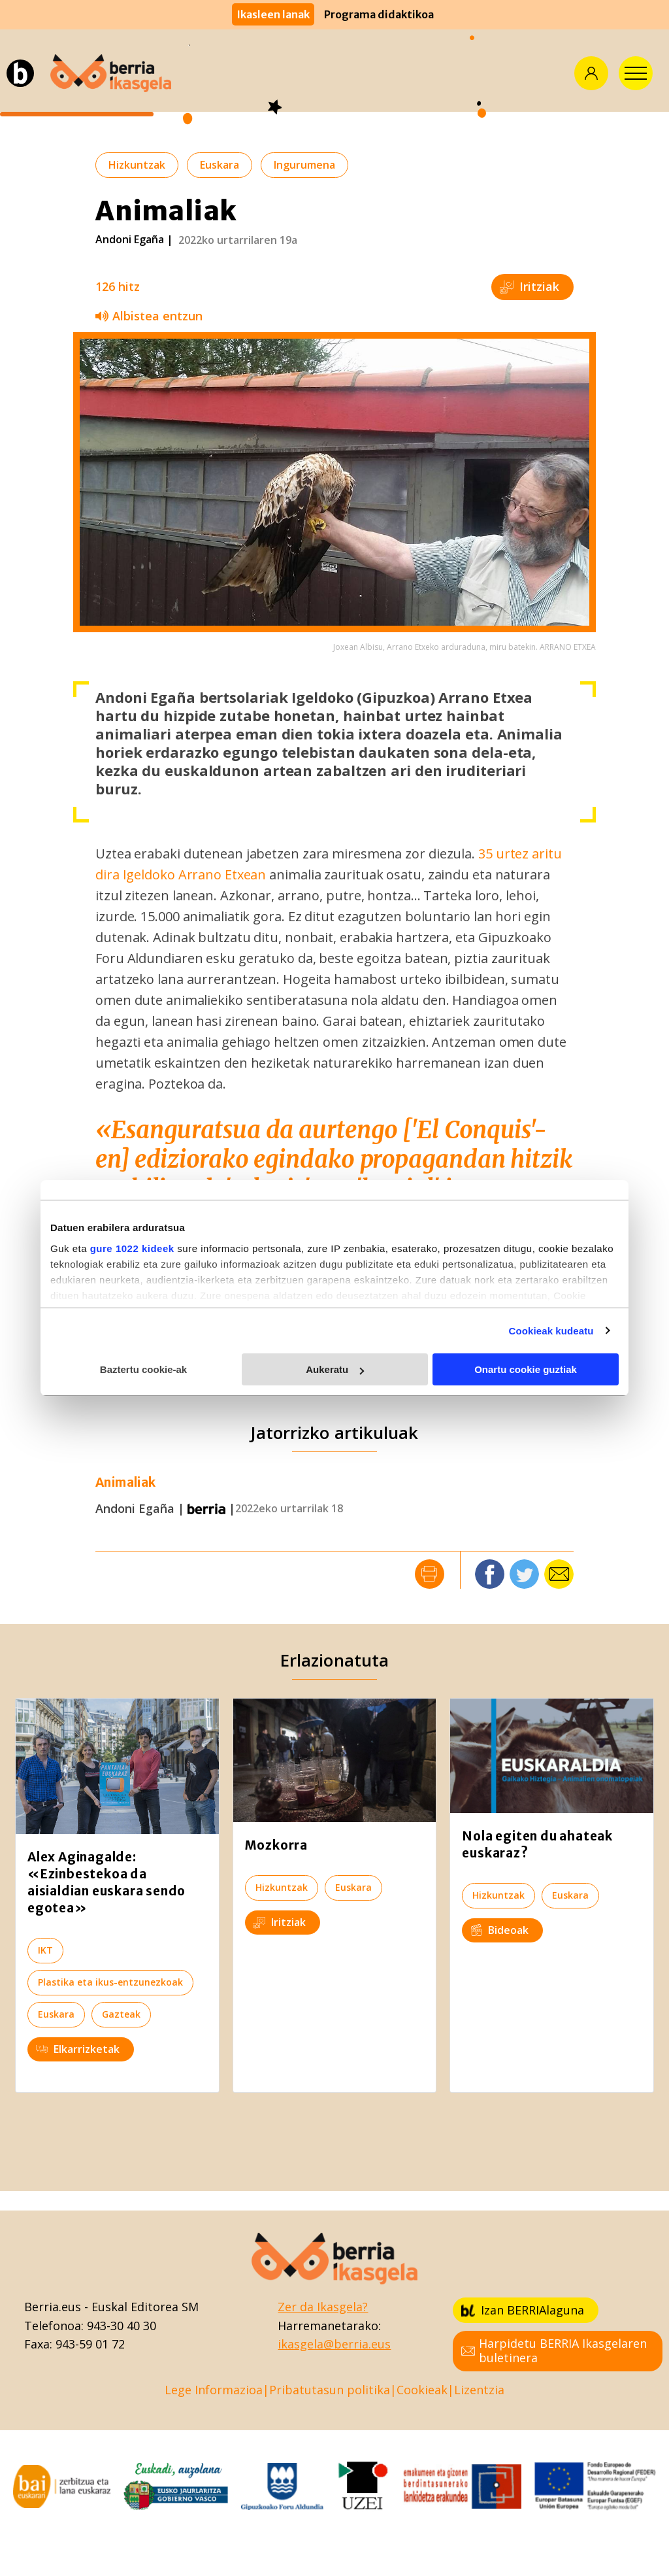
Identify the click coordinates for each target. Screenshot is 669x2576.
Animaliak (125, 1482)
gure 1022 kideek (132, 1248)
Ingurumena (304, 165)
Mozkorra (276, 1845)
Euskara (219, 165)
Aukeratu (335, 1369)
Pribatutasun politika (329, 2390)
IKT (45, 1950)
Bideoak (499, 1930)
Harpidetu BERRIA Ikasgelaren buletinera (554, 2350)
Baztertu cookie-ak (143, 1369)
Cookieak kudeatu (551, 1330)
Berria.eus (52, 2306)
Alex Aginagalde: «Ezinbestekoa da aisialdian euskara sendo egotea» (106, 1882)
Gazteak (121, 2014)
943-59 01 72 (90, 2344)
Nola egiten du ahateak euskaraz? (537, 1844)
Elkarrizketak (78, 2049)
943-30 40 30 (121, 2325)
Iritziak (529, 286)
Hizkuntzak (136, 165)
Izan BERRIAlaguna (522, 2310)
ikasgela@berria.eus (334, 2344)
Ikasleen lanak (273, 14)
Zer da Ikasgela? (323, 2306)
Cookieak (422, 2390)
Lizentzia (479, 2390)
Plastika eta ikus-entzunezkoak (110, 1982)
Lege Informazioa (214, 2390)
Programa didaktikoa (379, 14)
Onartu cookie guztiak (525, 1369)
